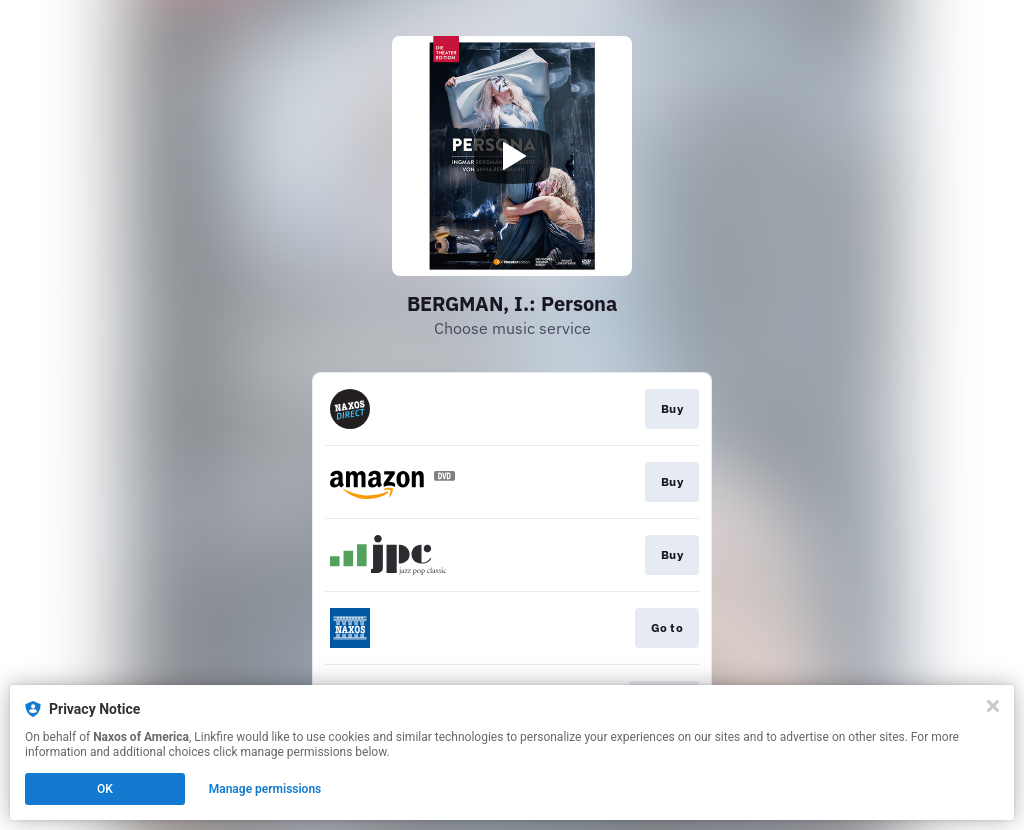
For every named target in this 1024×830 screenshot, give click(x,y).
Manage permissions (265, 789)
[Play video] (512, 156)
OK (105, 789)
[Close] (993, 706)
